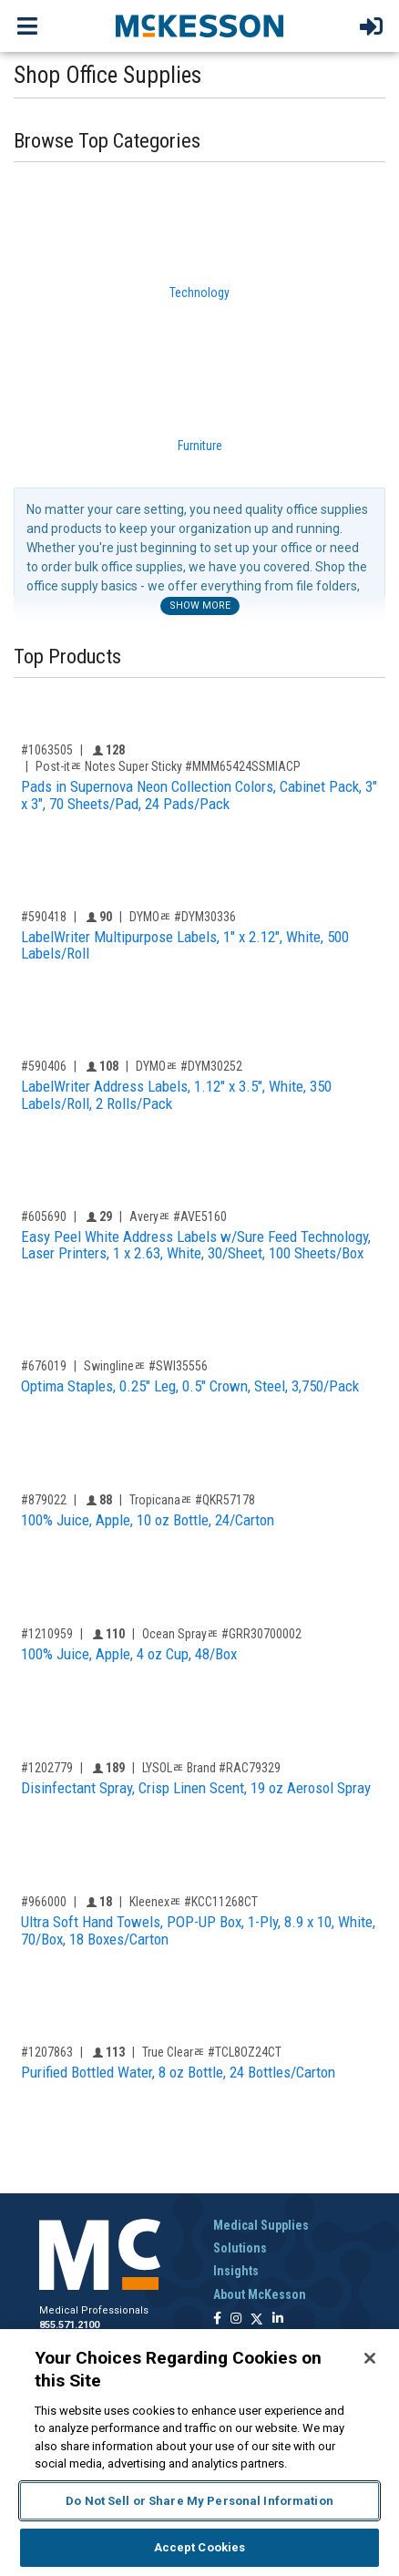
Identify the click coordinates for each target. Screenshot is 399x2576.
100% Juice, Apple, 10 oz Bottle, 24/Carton (147, 1520)
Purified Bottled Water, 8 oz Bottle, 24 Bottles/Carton (178, 2072)
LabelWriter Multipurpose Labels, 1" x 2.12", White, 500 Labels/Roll (185, 945)
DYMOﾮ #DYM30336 (182, 916)
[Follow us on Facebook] (217, 2319)
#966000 (43, 1901)
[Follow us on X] (257, 2319)
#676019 (43, 1366)
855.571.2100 (69, 2325)
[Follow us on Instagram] (235, 2319)
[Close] (370, 2358)
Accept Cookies (200, 2547)
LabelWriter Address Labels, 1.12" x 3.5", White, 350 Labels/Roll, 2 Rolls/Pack (176, 1095)
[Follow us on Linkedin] (277, 2319)
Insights (236, 2270)
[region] (199, 2452)
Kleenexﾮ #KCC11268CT (193, 1901)
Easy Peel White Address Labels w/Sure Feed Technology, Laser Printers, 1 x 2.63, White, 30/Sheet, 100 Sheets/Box (196, 1245)
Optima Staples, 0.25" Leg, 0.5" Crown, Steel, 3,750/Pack (190, 1386)
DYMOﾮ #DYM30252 (189, 1066)
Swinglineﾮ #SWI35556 (146, 1366)
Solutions (240, 2248)
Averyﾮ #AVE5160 (178, 1216)
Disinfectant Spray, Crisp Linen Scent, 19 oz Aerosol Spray (196, 1788)
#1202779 (47, 1767)
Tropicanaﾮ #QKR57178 (192, 1500)
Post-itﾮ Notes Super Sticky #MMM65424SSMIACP (168, 766)
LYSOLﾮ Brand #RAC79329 (211, 1767)
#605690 (43, 1216)
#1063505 (47, 750)
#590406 (43, 1066)
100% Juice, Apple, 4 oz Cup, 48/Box (129, 1654)
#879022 (43, 1500)
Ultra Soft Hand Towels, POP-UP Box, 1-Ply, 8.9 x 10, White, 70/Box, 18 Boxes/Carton (198, 1930)
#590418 (43, 916)
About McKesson (259, 2294)
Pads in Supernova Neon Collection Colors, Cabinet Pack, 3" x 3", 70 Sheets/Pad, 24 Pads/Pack (199, 795)
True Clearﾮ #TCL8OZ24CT (211, 2052)
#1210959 (47, 1634)
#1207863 (47, 2052)
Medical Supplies (261, 2225)
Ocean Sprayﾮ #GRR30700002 (222, 1634)
